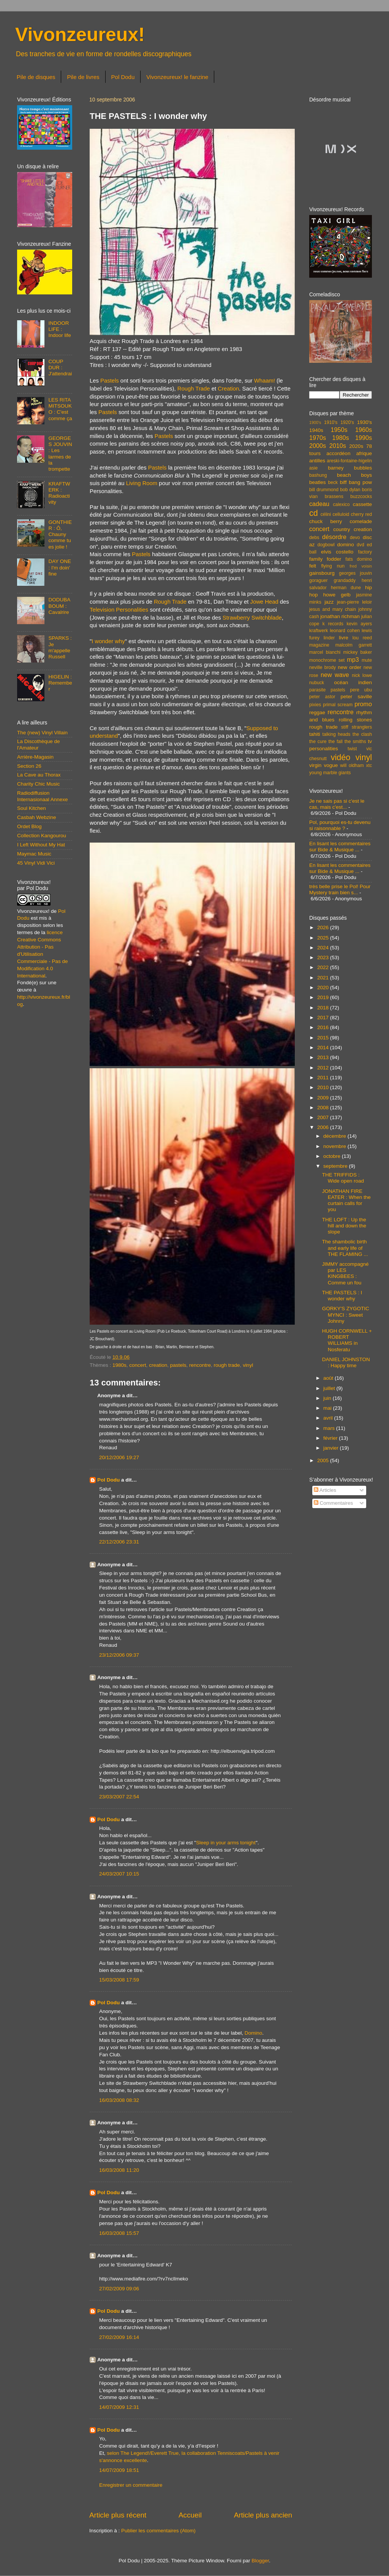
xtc (369, 765)
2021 (323, 977)
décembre (335, 1136)
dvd (360, 544)
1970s (317, 437)
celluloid (340, 514)
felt (312, 566)
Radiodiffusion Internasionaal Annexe (42, 796)
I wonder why (108, 641)
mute (367, 660)
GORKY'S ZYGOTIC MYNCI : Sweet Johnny (345, 1315)
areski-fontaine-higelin (349, 460)
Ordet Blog (29, 826)
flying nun (333, 566)
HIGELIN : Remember (60, 683)
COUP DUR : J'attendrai (60, 367)
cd (313, 513)
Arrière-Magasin (35, 757)
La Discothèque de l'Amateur (38, 744)
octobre (332, 1156)
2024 (323, 947)
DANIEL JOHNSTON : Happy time (346, 1362)
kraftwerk (318, 630)
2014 (323, 1047)
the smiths (355, 741)
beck (333, 482)
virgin (315, 765)
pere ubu (361, 690)
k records (333, 623)
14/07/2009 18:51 (119, 2470)
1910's (330, 422)
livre (343, 637)
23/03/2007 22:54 (119, 1797)
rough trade (227, 1365)
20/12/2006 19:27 (119, 1457)
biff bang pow (356, 482)
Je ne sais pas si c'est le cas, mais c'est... (336, 804)
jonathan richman (340, 616)
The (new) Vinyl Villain (42, 732)
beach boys (354, 475)
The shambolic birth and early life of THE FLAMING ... (345, 1248)
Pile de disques (36, 77)
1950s (338, 429)
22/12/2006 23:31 (119, 1542)
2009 (323, 1098)
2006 (323, 1127)
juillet (330, 1388)
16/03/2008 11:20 (119, 2170)
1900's (315, 422)
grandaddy (345, 580)
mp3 (353, 659)
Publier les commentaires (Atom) (158, 2530)
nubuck (316, 682)
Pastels (109, 381)
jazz (329, 602)
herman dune (346, 587)
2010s (337, 445)
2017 (323, 1017)
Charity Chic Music (38, 784)
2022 (323, 967)
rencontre (200, 1365)
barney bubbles (350, 468)
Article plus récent (117, 2515)
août (329, 1378)
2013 (323, 1057)
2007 (323, 1117)
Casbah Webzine (36, 817)
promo (363, 704)
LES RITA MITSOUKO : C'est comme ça (60, 409)
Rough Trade (193, 389)
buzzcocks (361, 496)
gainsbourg (322, 573)
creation (158, 1365)
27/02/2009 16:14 (119, 2337)
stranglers (362, 727)
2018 (323, 1007)
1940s (316, 430)
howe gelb (337, 595)
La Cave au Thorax (39, 775)
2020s (356, 446)
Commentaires (333, 1503)
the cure (317, 741)
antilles (317, 460)
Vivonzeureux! (80, 34)
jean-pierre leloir (354, 602)
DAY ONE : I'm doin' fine (59, 567)
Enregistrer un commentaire (131, 2485)
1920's (347, 422)
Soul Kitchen (31, 808)
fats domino (358, 559)
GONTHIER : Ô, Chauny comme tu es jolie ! (60, 534)
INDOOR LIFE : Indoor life (59, 329)
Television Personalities (119, 610)
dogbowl (325, 544)
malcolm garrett (353, 645)
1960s (363, 429)
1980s (119, 1365)
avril (328, 1418)
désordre (334, 536)
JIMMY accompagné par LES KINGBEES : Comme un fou (345, 1273)
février (331, 1438)
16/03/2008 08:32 (119, 2100)
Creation (228, 389)
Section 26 (29, 766)
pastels (178, 1365)
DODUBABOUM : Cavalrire (59, 606)
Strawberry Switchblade (252, 618)
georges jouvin (355, 573)
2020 (323, 987)
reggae (317, 712)
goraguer (318, 580)
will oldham (352, 765)
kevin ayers (359, 623)
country (341, 529)
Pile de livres (83, 77)
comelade (360, 521)
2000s (317, 445)
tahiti (314, 734)
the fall (335, 741)
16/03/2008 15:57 (119, 2233)
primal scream (338, 704)
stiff (344, 727)
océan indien (353, 682)
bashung (318, 475)
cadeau (319, 503)
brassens (334, 496)
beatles (317, 482)
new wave (335, 674)
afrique (364, 453)
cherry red (361, 514)
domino (345, 544)
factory (365, 552)
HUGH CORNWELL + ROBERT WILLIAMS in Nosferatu (347, 1340)
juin (328, 1398)
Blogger (260, 2560)
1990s (363, 437)
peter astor (322, 696)
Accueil (190, 2515)
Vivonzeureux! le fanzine (177, 77)
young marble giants (330, 772)
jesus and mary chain (332, 609)
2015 (323, 1038)
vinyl (248, 1365)
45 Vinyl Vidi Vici (36, 863)
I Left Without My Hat (41, 845)
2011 (323, 1077)
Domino (253, 2033)
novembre (335, 1146)
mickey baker (357, 652)
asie (313, 468)
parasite (317, 690)
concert (137, 1365)
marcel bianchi (324, 652)
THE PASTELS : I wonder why (342, 1295)
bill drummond (323, 489)
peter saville (356, 696)
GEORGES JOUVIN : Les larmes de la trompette (60, 453)
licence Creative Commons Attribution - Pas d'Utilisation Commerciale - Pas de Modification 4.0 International (42, 954)
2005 (323, 1460)
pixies (315, 704)
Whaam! (264, 381)
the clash (362, 734)
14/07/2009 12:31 (119, 2407)
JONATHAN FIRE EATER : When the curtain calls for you (346, 1200)
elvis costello (337, 552)
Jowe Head (264, 602)
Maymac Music (34, 854)
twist (352, 748)
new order (349, 667)
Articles (325, 1490)
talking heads (337, 734)
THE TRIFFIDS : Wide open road (343, 1178)
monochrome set (327, 660)
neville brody (322, 667)
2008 (323, 1107)
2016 (323, 1027)
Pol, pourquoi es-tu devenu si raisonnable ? (339, 825)
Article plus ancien (263, 2515)
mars (329, 1428)
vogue (331, 765)
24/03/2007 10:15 (119, 1874)
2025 (323, 938)
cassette (362, 504)
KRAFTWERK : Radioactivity (59, 493)
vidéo (341, 757)
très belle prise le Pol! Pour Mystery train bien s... (339, 889)
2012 (323, 1068)
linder (329, 637)
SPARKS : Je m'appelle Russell (59, 647)
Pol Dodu (123, 77)
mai (328, 1408)
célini (326, 514)
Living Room (142, 483)
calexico (341, 504)
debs (314, 537)
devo (355, 537)
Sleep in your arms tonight (226, 1842)
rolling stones (355, 720)
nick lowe (362, 675)
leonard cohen (345, 630)
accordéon (338, 453)
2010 (323, 1087)
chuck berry (325, 521)
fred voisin (360, 566)
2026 (323, 927)
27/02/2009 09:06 (119, 2288)
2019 (323, 997)
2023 (323, 957)
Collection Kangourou (41, 835)
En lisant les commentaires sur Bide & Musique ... (339, 846)
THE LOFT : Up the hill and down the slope (344, 1226)
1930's (364, 422)
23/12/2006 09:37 (119, 1655)
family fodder (325, 559)
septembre (336, 1166)
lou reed (362, 637)
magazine (319, 645)
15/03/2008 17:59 (119, 1980)
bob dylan (350, 489)
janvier (331, 1448)
